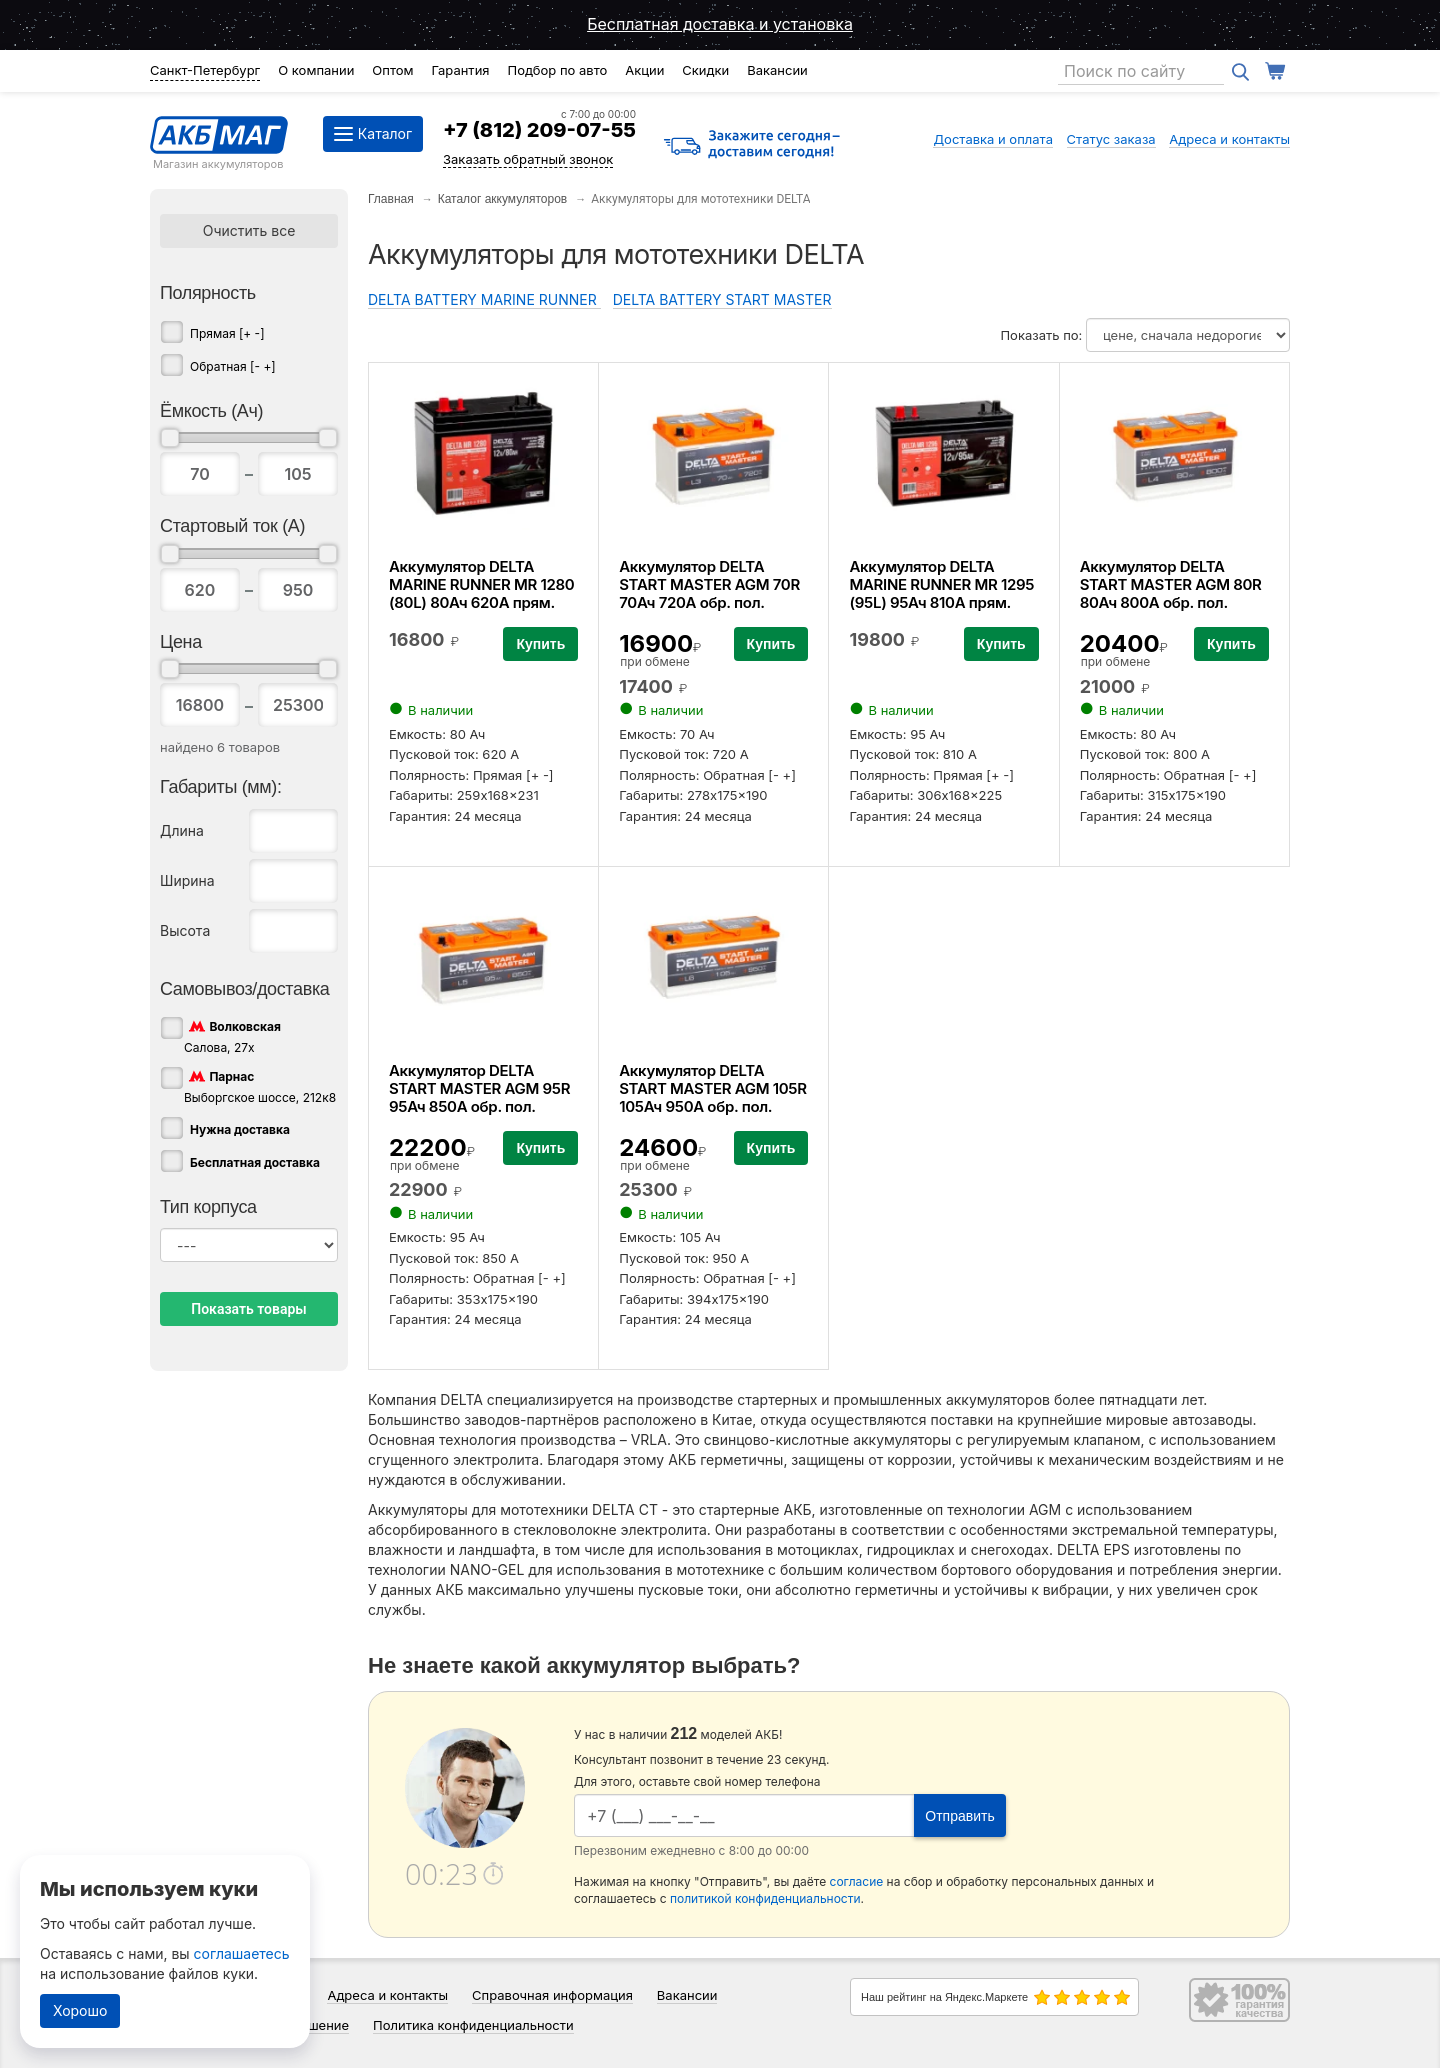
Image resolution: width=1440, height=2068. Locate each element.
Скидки (705, 70)
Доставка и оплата (993, 139)
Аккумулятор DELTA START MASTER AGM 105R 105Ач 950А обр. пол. (713, 1088)
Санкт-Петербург (205, 70)
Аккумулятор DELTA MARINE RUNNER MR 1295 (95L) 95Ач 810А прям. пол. (941, 593)
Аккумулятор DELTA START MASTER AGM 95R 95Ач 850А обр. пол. (479, 1088)
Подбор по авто (557, 70)
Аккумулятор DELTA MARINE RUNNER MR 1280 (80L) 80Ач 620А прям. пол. (481, 593)
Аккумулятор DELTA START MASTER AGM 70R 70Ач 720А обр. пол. (709, 584)
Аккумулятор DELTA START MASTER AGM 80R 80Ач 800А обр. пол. (1171, 584)
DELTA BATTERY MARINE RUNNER (484, 299)
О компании (316, 70)
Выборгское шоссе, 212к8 (260, 1086)
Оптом (392, 70)
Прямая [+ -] (227, 333)
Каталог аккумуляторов (503, 199)
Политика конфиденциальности (473, 2025)
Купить (540, 644)
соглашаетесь (242, 1953)
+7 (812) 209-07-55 (539, 130)
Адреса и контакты (1229, 139)
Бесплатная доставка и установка (720, 24)
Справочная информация (552, 1995)
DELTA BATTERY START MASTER (722, 299)
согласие (857, 1881)
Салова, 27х (232, 1036)
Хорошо (80, 2010)
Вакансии (777, 70)
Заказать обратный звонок (528, 159)
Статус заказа (1111, 139)
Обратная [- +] (233, 366)
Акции (644, 70)
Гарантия (460, 70)
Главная (391, 199)
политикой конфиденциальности (765, 1898)
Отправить (959, 1816)
